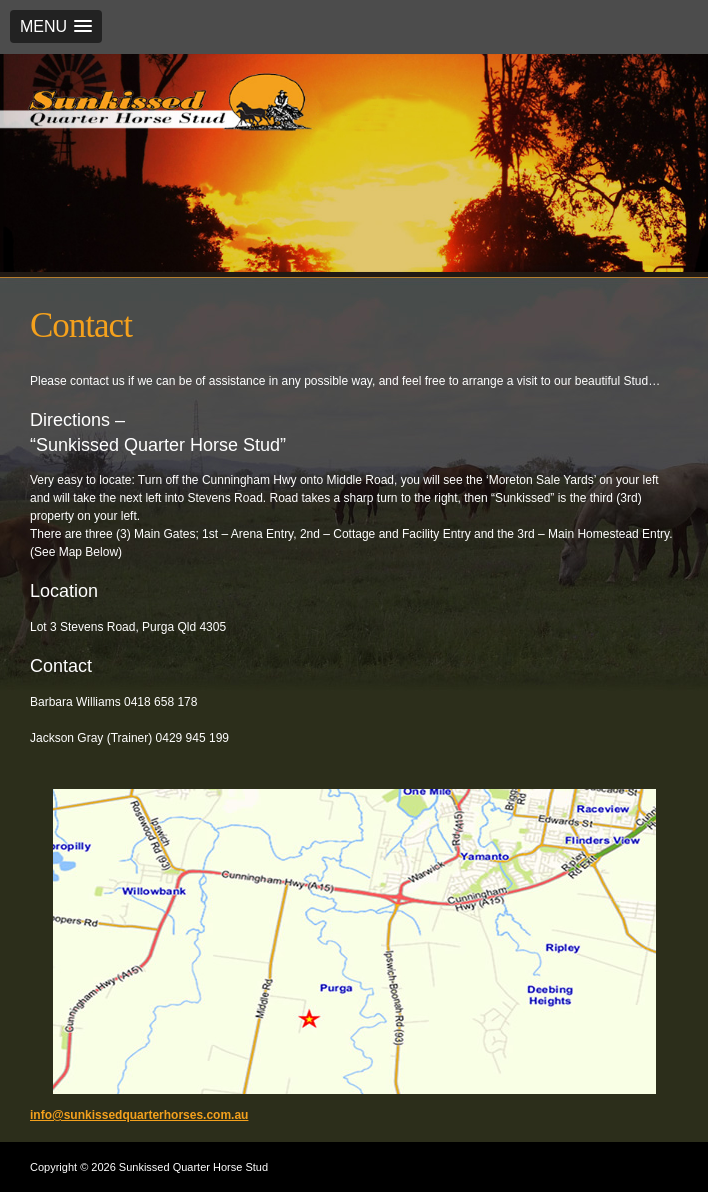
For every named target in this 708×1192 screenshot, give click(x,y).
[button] (56, 26)
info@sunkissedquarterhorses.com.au (139, 1115)
